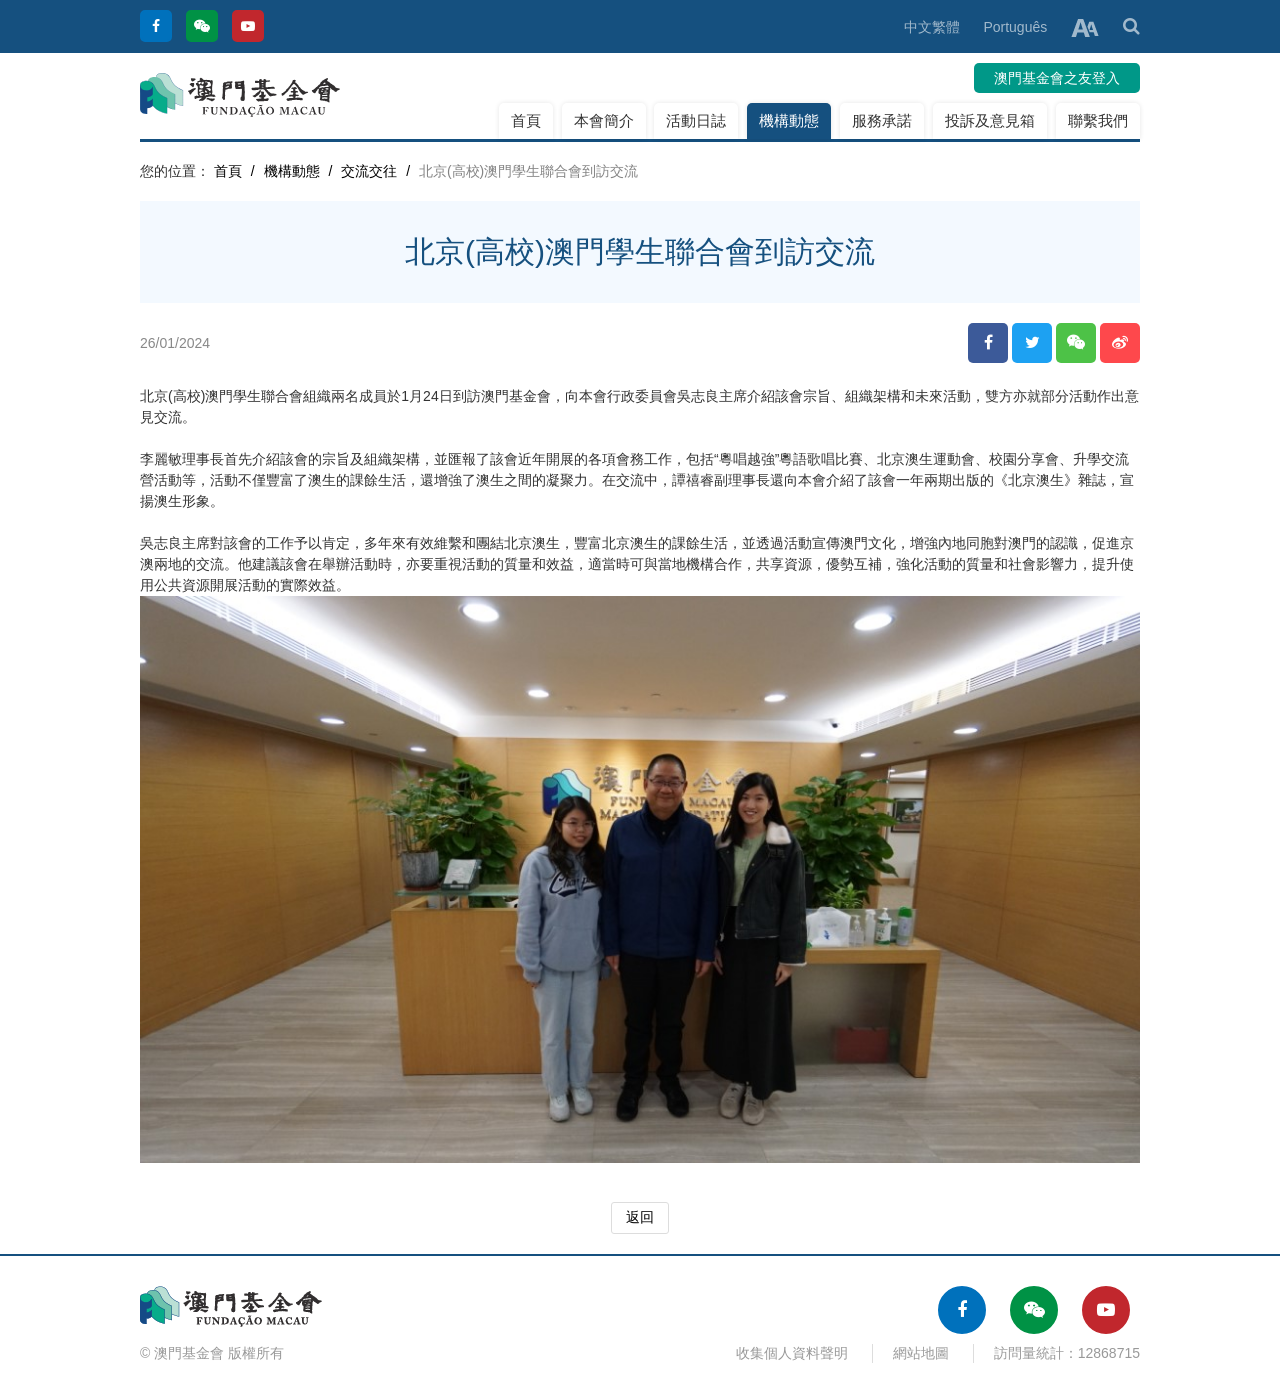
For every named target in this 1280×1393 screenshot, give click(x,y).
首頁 (526, 120)
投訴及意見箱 (990, 120)
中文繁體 (932, 27)
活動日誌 (696, 120)
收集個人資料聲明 (792, 1353)
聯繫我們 (1098, 120)
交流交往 (369, 171)
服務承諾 (882, 120)
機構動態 (789, 120)
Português (1015, 27)
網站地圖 (921, 1353)
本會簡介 (604, 120)
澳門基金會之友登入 (1057, 78)
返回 (640, 1217)
